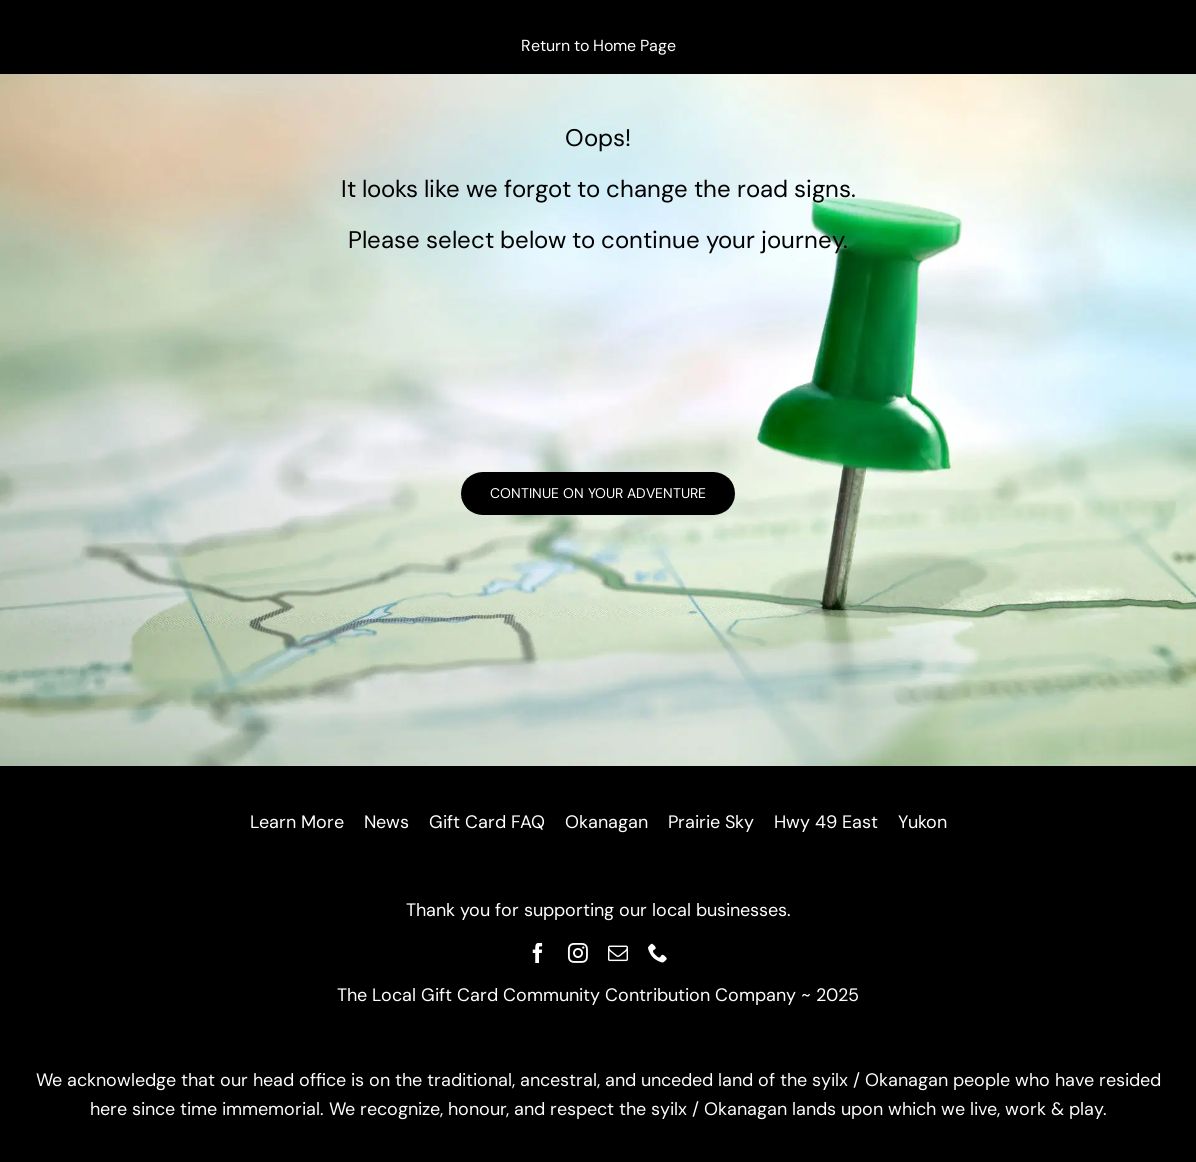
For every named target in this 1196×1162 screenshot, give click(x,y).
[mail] (618, 953)
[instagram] (578, 953)
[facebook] (538, 953)
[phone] (658, 953)
